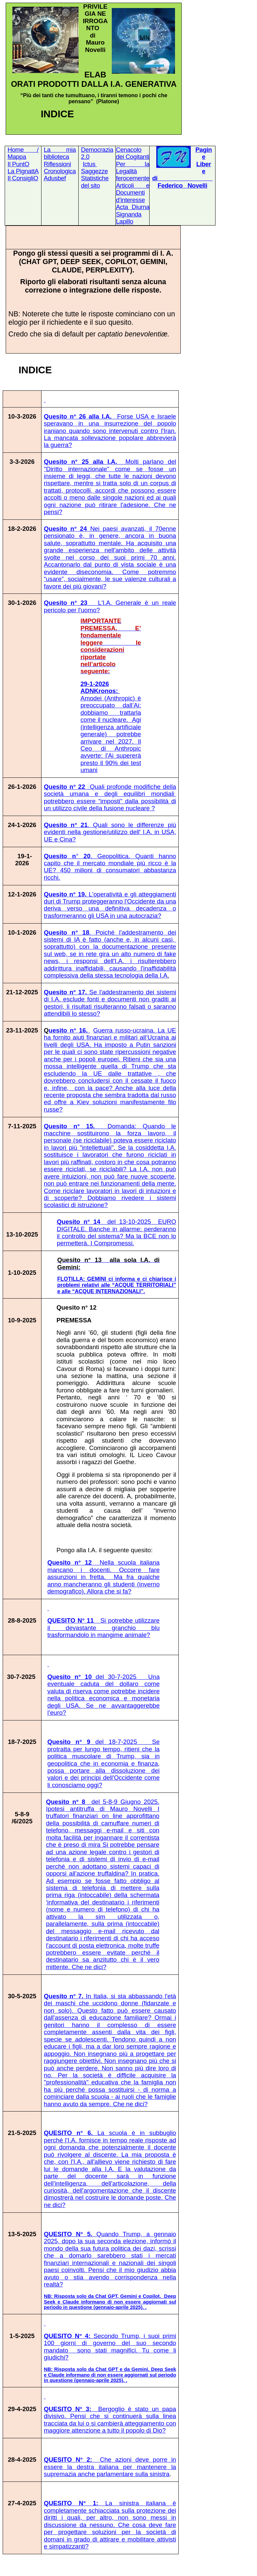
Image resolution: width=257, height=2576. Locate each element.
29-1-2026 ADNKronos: (110, 701)
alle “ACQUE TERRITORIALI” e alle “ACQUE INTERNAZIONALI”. (116, 1288)
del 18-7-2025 (103, 1763)
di (155, 178)
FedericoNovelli (182, 185)
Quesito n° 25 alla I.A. (110, 486)
